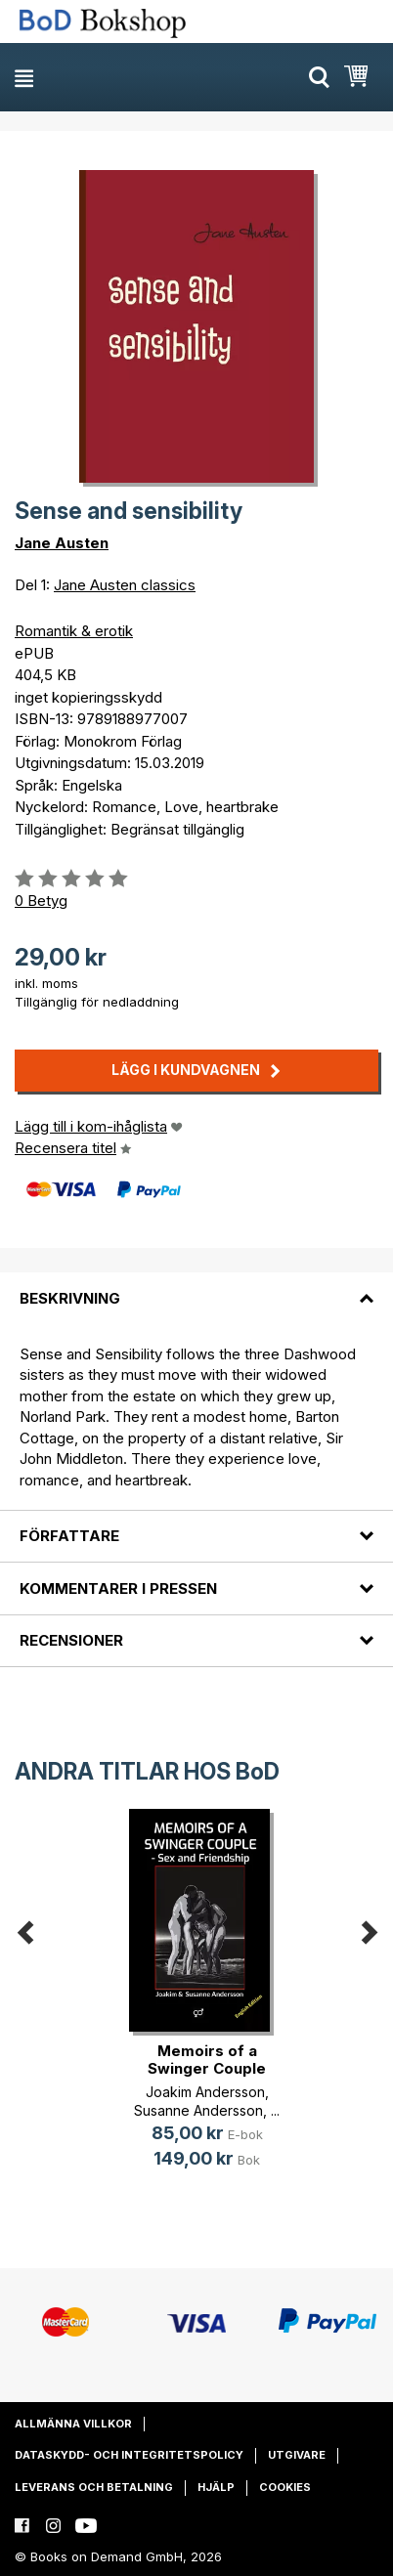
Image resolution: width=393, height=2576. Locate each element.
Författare (69, 1535)
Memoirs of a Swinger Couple (207, 2059)
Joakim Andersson (205, 2091)
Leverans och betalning (94, 2487)
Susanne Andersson (198, 2110)
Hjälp (216, 2487)
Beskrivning (70, 1298)
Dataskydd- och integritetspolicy (129, 2455)
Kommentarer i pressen (118, 1588)
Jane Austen (62, 543)
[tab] (196, 1286)
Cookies (285, 2487)
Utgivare (297, 2455)
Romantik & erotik (74, 631)
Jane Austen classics (125, 585)
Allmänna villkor (73, 2423)
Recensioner (71, 1640)
